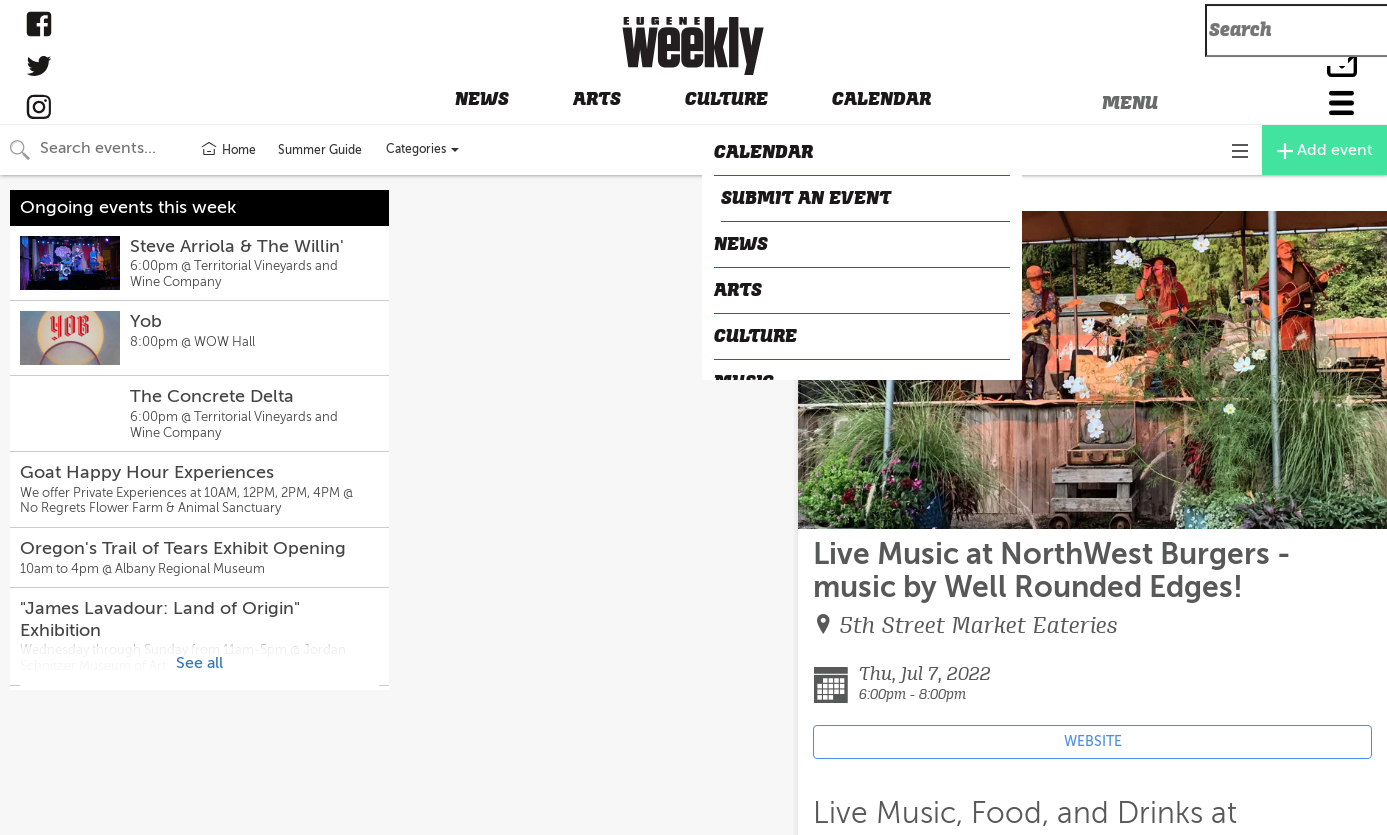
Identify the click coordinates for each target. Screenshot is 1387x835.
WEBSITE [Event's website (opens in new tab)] (1093, 741)
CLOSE (828, 194)
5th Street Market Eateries (979, 625)
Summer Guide (320, 150)
